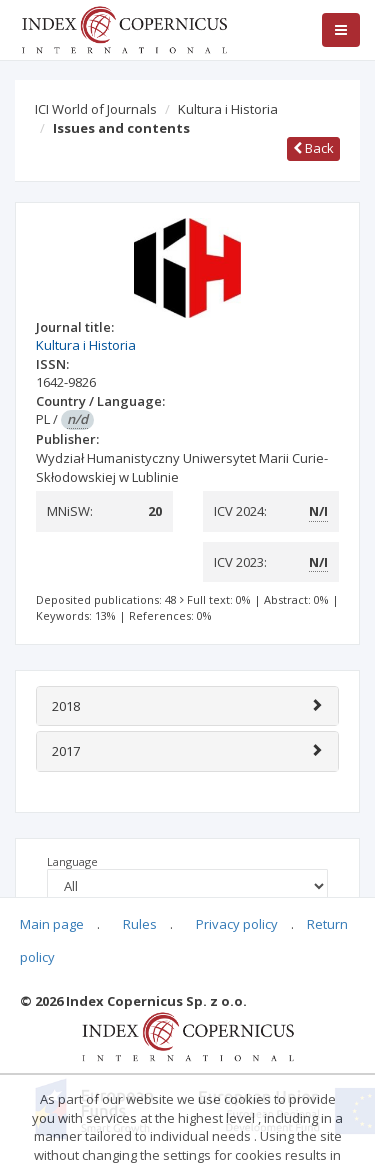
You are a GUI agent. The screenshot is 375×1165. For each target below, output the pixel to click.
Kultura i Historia (228, 109)
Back (313, 148)
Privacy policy (237, 924)
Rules (140, 924)
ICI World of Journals (96, 109)
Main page (52, 924)
